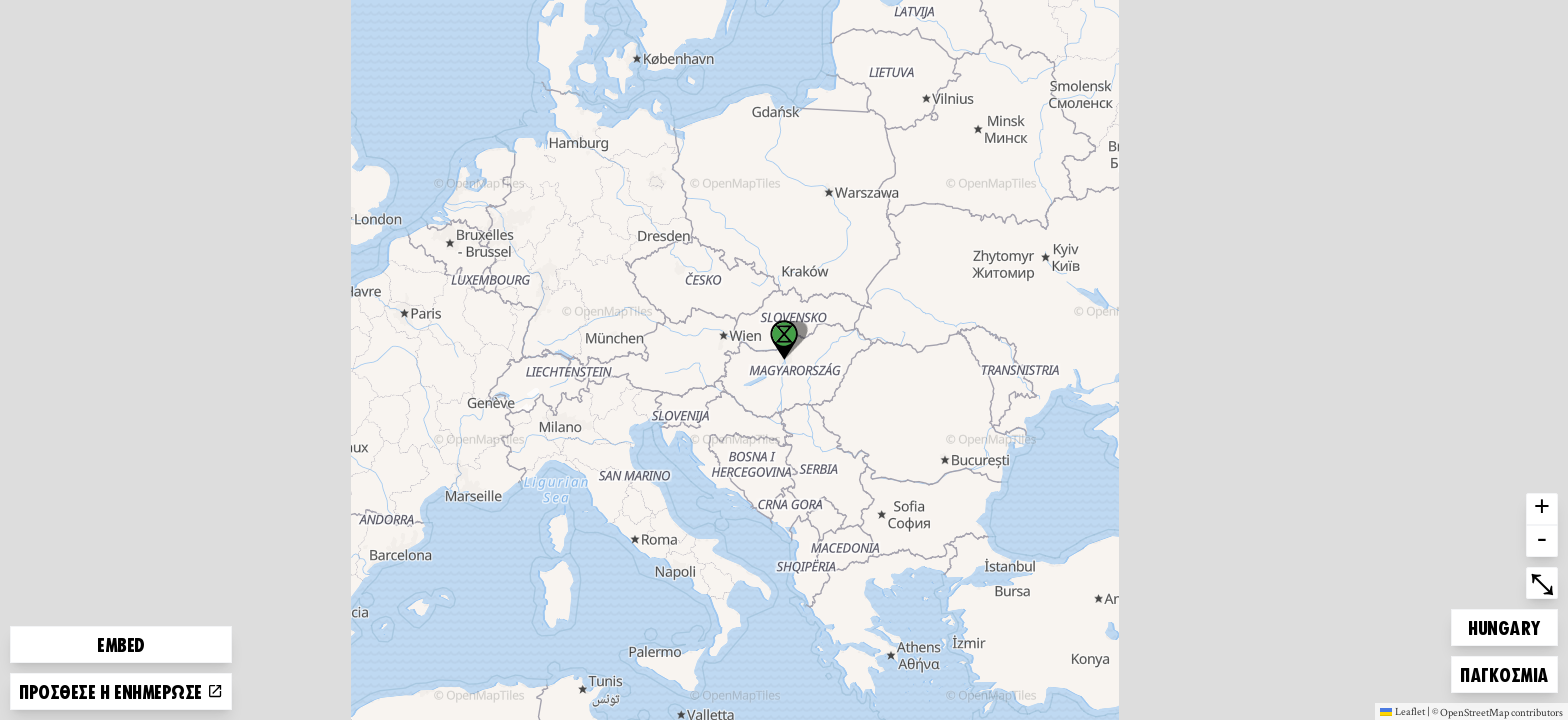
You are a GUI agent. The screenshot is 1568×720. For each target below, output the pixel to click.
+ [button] (1542, 509)
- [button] (1542, 541)
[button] (784, 340)
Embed (121, 644)
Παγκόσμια (1504, 671)
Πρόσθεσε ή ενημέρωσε (121, 691)
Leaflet (1402, 711)
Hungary (1504, 624)
